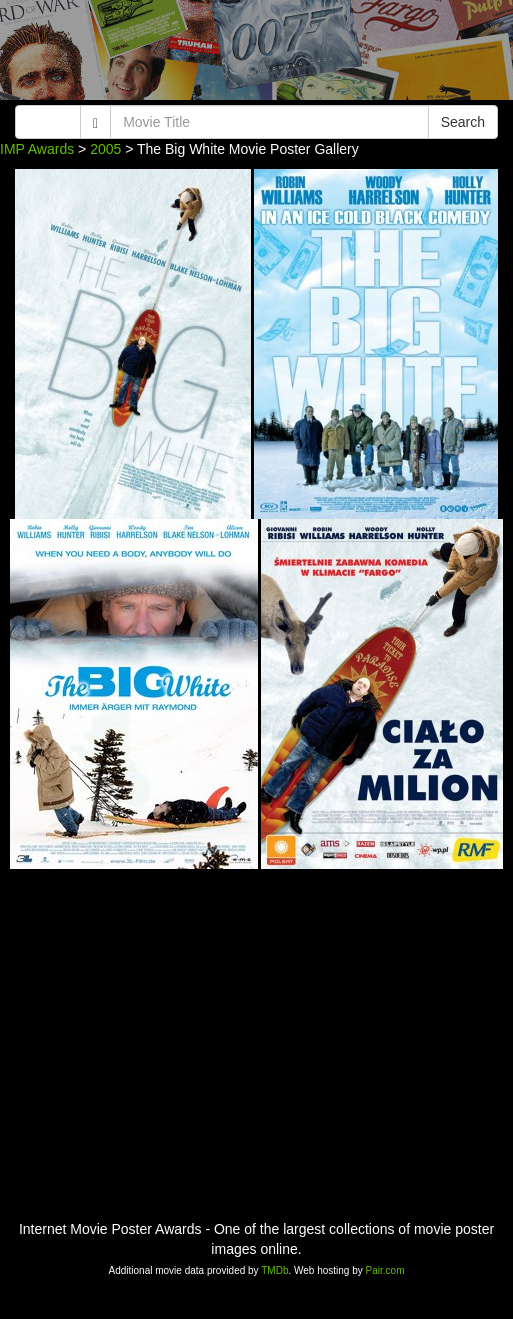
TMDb (274, 1270)
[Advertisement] (256, 55)
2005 (105, 149)
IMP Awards (37, 149)
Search (463, 122)
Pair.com (385, 1270)
